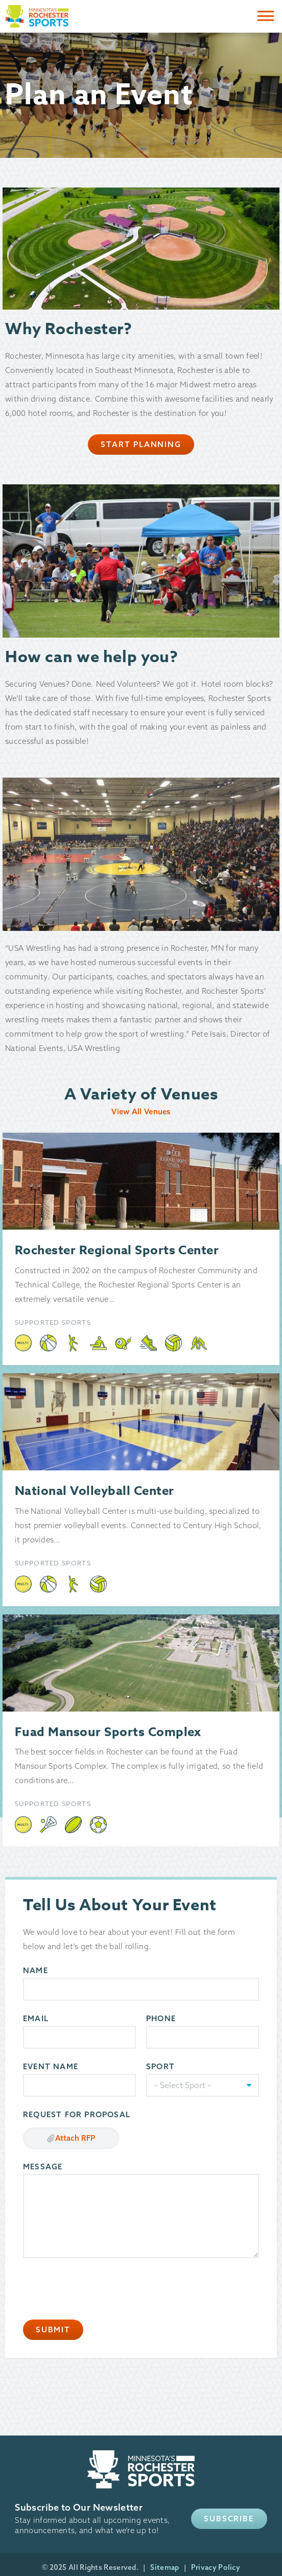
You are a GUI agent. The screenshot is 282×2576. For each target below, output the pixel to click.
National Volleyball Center (94, 1491)
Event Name (50, 2066)
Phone (161, 2018)
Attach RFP (71, 2138)
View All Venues (141, 1111)
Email (36, 2018)
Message (42, 2166)
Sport (160, 2066)
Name (35, 1970)
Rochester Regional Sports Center (117, 1250)
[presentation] (100, 2289)
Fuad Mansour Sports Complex (108, 1732)
